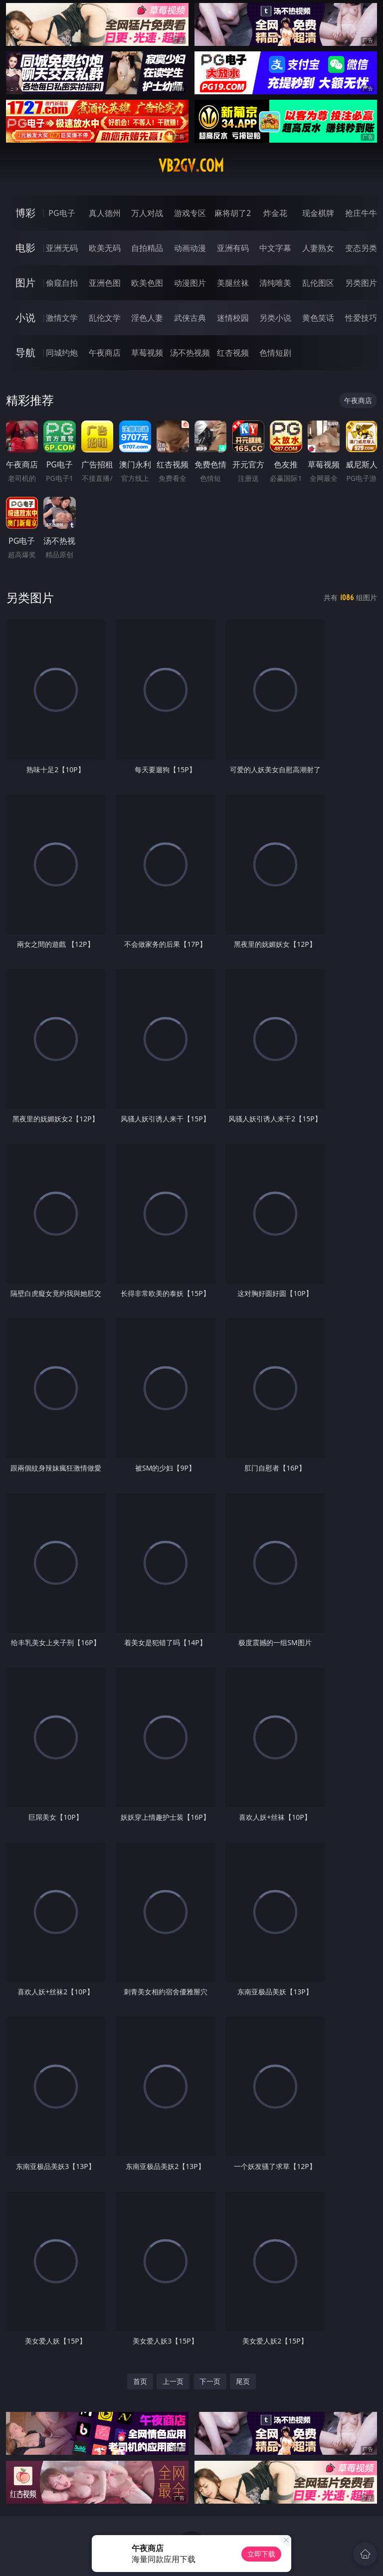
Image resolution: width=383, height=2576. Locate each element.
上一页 (173, 2381)
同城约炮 (62, 352)
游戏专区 (190, 213)
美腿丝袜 (233, 282)
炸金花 (275, 213)
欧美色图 (147, 282)
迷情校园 (233, 317)
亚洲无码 (62, 247)
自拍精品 (147, 247)
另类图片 (361, 282)
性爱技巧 (361, 317)
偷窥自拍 (62, 282)
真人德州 (105, 213)
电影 (25, 247)
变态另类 (361, 247)
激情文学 (62, 317)
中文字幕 (275, 247)
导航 (25, 352)
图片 (25, 282)
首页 (140, 2381)
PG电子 (61, 213)
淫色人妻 (147, 317)
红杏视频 (233, 352)
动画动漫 (190, 247)
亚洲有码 (233, 247)
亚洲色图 (105, 282)
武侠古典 (190, 317)
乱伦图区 (318, 282)
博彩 (25, 212)
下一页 (209, 2381)
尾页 (243, 2381)
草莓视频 (147, 352)
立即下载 (261, 2554)
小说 (25, 317)
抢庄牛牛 (361, 213)
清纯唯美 (275, 282)
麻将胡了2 (232, 213)
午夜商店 (105, 352)
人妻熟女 (318, 247)
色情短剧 (275, 352)
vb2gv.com (191, 166)
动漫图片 (190, 282)
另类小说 (275, 317)
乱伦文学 (105, 317)
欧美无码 (105, 247)
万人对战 (147, 213)
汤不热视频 (190, 352)
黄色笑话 (318, 317)
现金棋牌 (318, 213)
